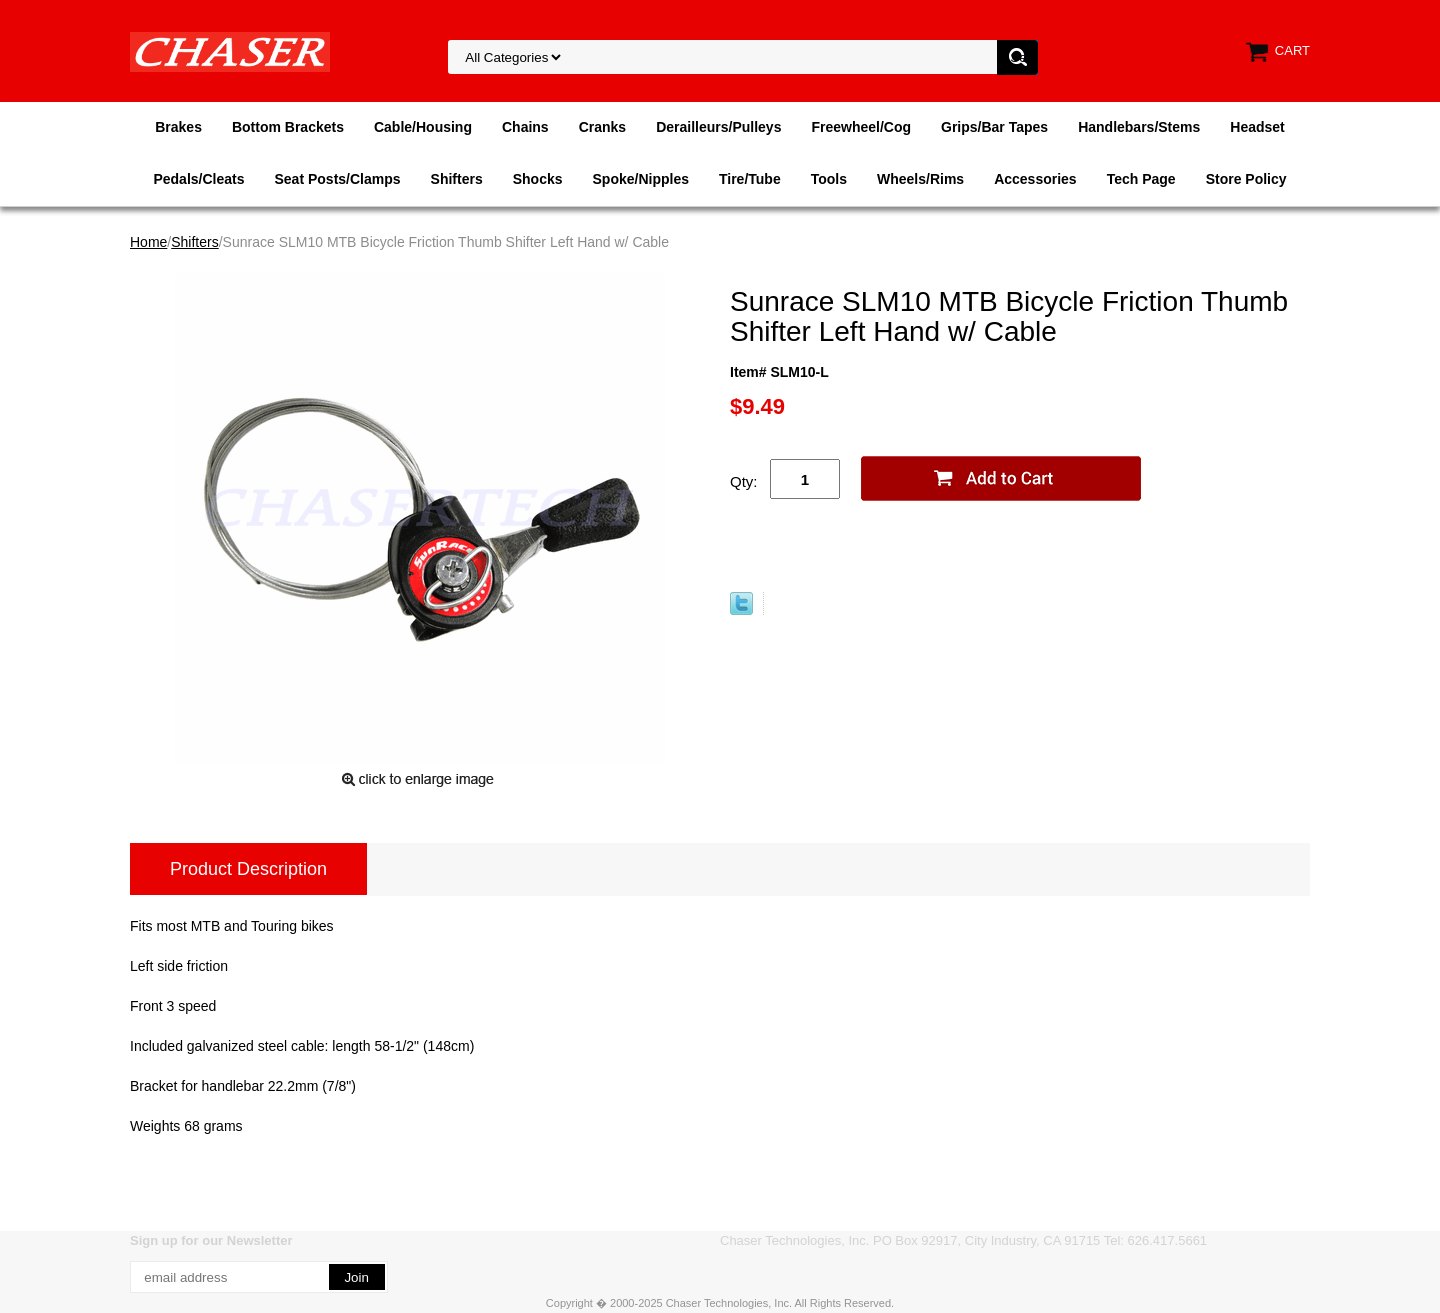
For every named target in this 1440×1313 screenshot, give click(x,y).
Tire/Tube (750, 179)
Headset (1257, 127)
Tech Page (1141, 179)
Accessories (1035, 179)
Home (148, 242)
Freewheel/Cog (861, 127)
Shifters (457, 179)
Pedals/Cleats (198, 179)
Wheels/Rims (920, 179)
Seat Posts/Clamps (338, 179)
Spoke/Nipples (641, 179)
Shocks (538, 179)
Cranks (602, 127)
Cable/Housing (423, 127)
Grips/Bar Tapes (994, 127)
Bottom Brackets (288, 127)
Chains (525, 127)
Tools (829, 179)
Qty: (744, 481)
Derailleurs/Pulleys (718, 127)
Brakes (178, 127)
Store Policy (1246, 179)
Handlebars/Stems (1139, 127)
